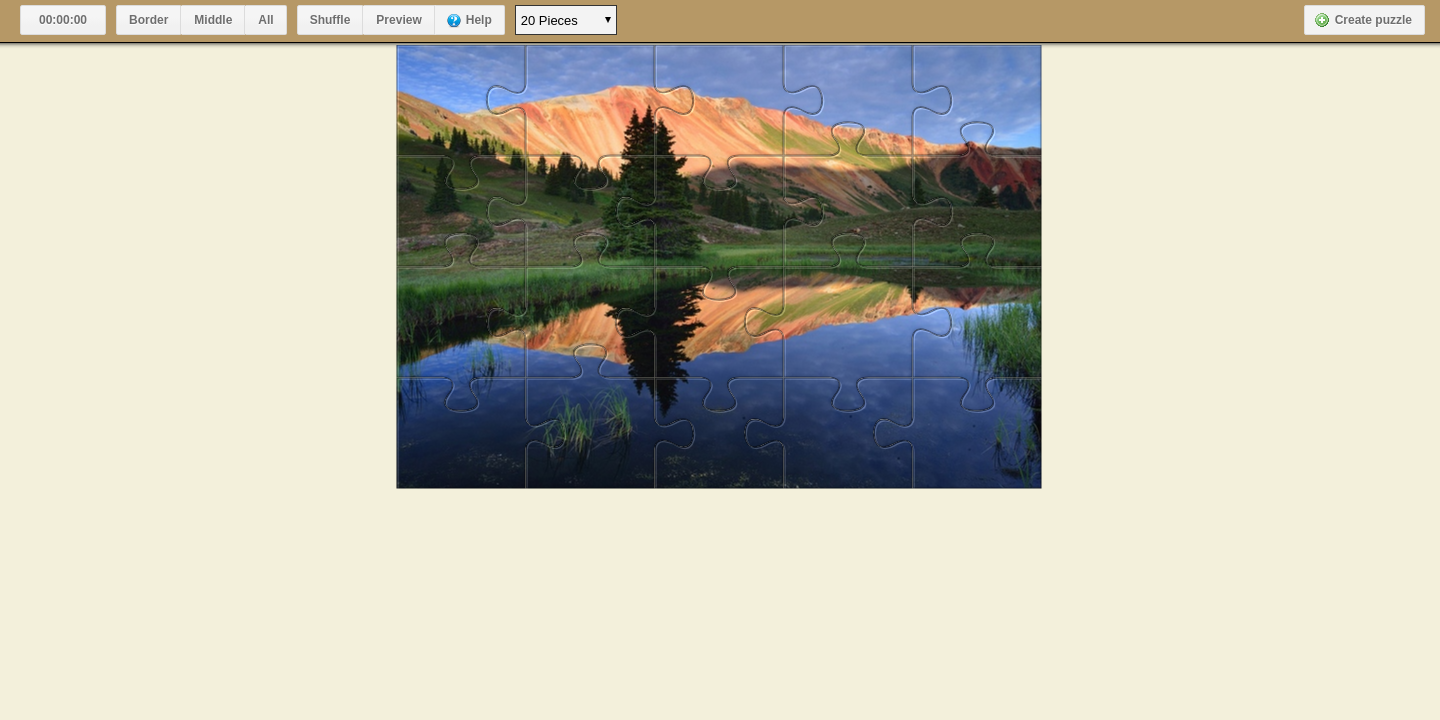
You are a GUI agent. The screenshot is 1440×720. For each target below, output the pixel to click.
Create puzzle (1373, 20)
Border (148, 20)
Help (479, 20)
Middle (213, 20)
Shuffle (330, 20)
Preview (398, 20)
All (265, 20)
